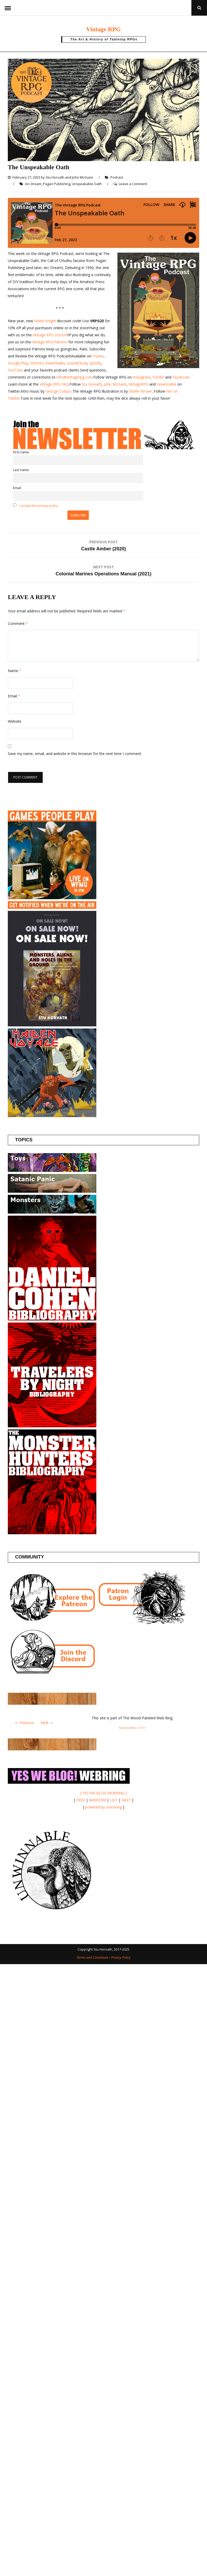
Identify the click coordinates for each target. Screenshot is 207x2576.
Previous (27, 1722)
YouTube (15, 370)
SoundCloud (77, 363)
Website (14, 721)
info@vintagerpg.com (74, 377)
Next (45, 1722)
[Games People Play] (52, 897)
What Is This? (138, 1727)
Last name (21, 470)
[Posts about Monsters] (52, 1212)
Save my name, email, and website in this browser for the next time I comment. (75, 753)
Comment (18, 623)
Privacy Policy (120, 1957)
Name (14, 670)
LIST (113, 1800)
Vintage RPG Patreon (49, 341)
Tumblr (158, 377)
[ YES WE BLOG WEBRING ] (103, 1793)
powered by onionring (103, 1807)
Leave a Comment (133, 183)
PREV (80, 1800)
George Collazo (59, 391)
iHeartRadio (54, 363)
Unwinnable (166, 384)
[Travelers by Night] (52, 1425)
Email (17, 488)
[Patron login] (141, 1622)
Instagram (141, 377)
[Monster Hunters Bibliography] (52, 1532)
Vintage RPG (103, 28)
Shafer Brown (140, 391)
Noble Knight (45, 320)
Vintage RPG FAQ (54, 384)
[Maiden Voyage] (52, 1115)
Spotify (95, 363)
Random (123, 1727)
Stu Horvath (55, 177)
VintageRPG (138, 384)
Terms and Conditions (92, 1957)
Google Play (18, 363)
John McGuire (82, 177)
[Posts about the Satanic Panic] (52, 1191)
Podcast (116, 177)
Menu (8, 8)
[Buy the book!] (52, 1024)
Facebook (180, 377)
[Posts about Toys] (52, 1170)
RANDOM (97, 1800)
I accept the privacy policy (38, 505)
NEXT (126, 1800)
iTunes (97, 356)
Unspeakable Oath (87, 183)
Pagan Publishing (56, 183)
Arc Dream (33, 183)
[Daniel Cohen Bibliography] (52, 1319)
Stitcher (36, 363)
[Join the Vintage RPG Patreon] (52, 1622)
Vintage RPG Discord (50, 334)
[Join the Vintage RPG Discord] (52, 1673)
